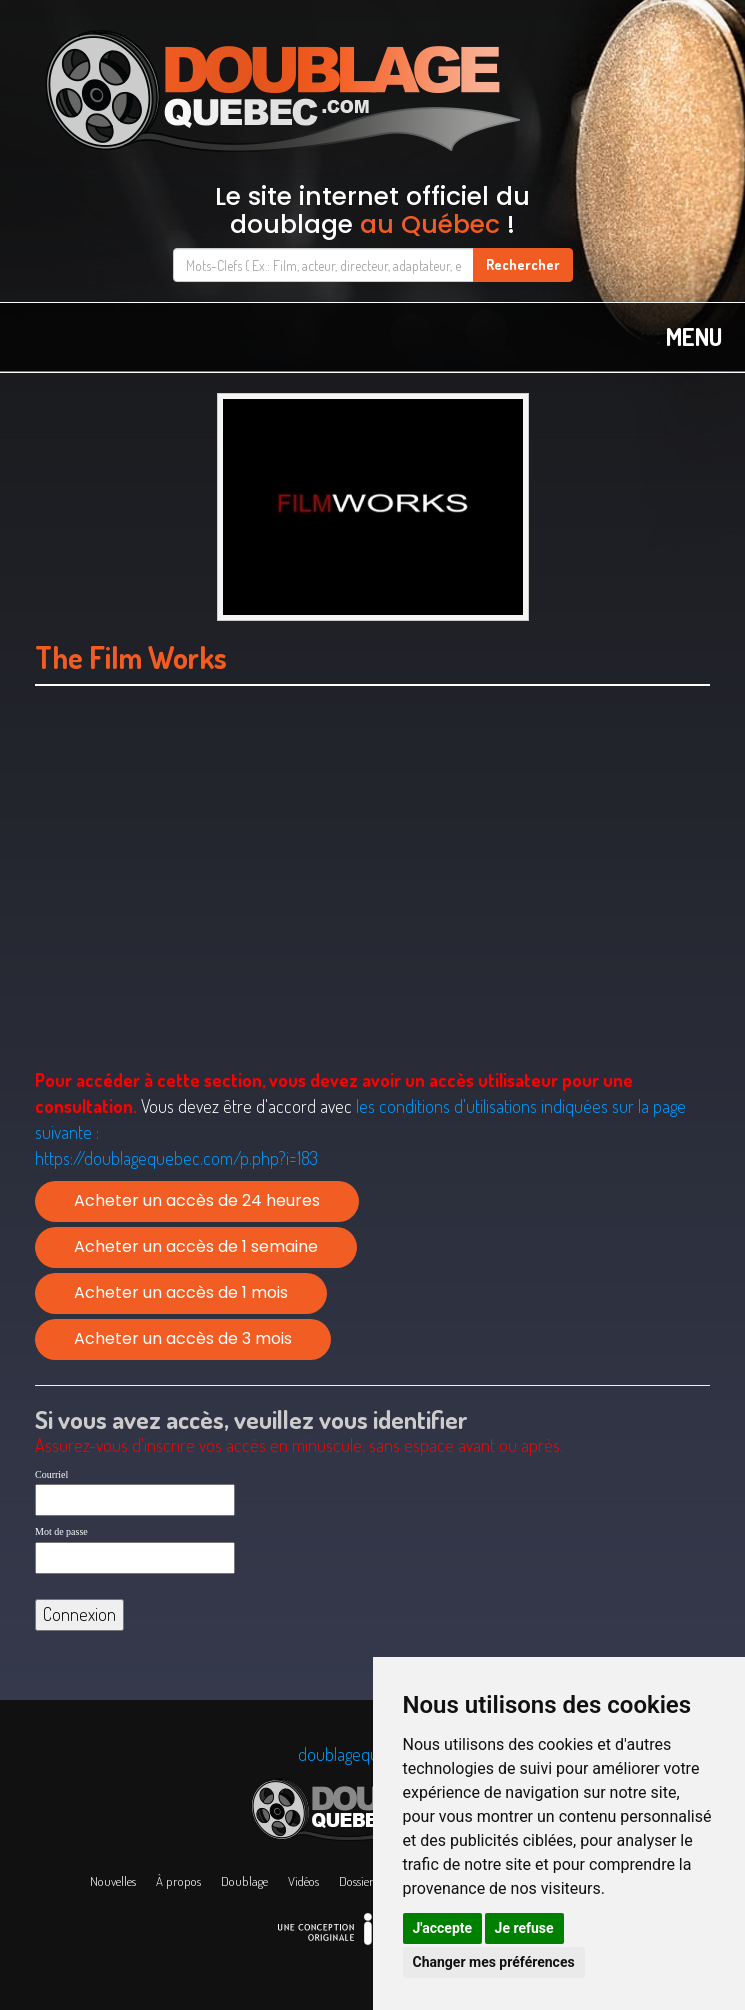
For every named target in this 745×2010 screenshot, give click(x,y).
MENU (694, 336)
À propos (178, 1881)
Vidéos (303, 1881)
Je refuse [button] (524, 1928)
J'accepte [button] (443, 1928)
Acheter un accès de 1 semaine (196, 1246)
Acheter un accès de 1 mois (181, 1292)
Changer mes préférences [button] (494, 1962)
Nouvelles (113, 1881)
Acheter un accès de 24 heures (197, 1200)
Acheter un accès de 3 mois (183, 1338)
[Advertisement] (372, 877)
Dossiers (358, 1881)
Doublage (244, 1881)
